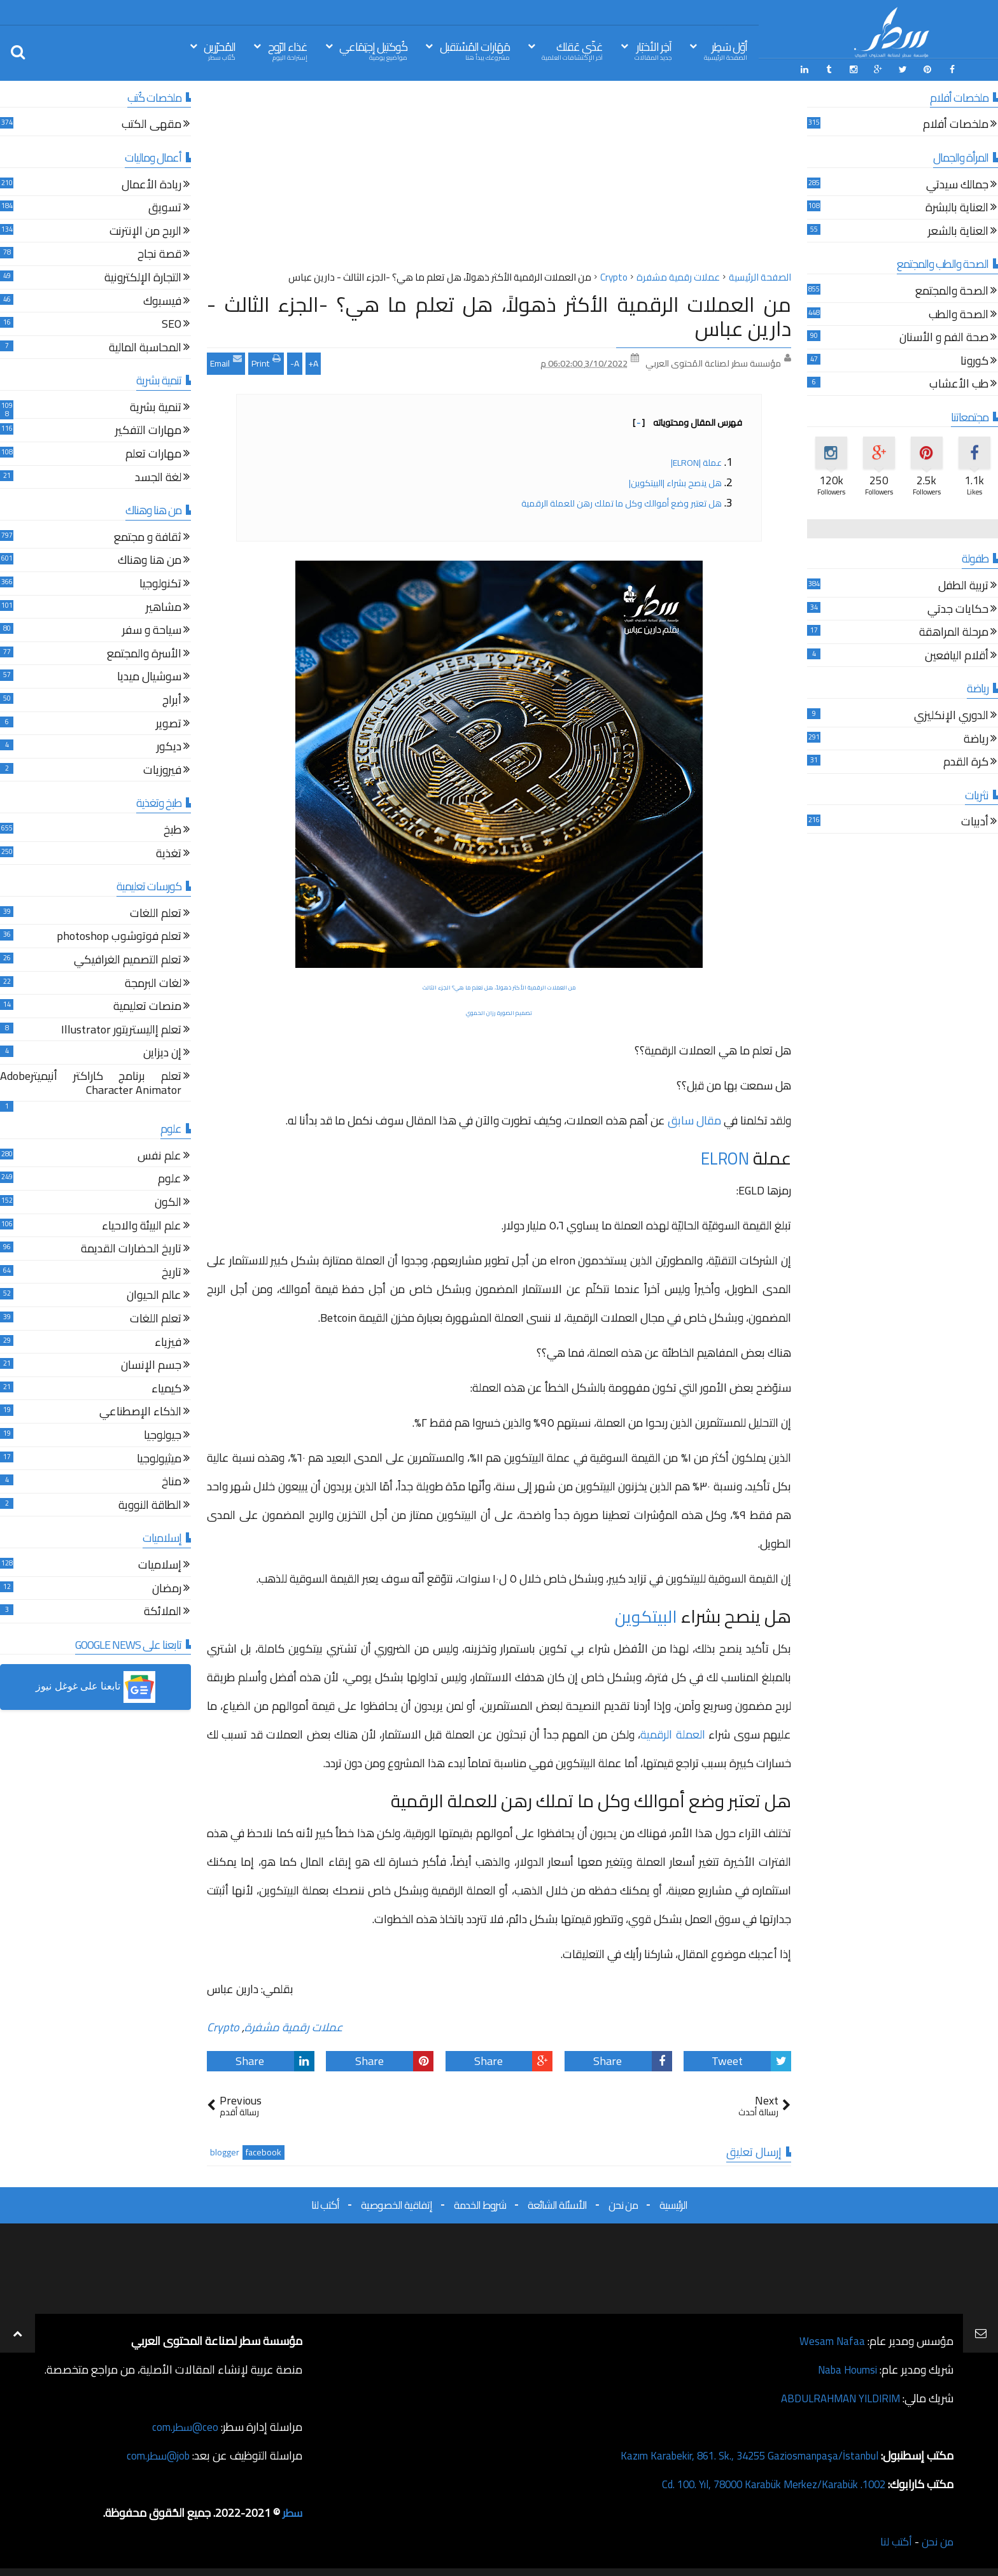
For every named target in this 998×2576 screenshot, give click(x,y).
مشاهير (163, 606)
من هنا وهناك (149, 560)
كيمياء (166, 1388)
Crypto (223, 2025)
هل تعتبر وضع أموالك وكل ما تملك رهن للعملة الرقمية (620, 501)
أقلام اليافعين (956, 655)
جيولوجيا (162, 1434)
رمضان (166, 1588)
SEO (171, 323)
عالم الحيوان (154, 1295)
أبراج (171, 699)
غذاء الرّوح (287, 50)
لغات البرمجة (153, 982)
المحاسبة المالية (145, 347)
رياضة (976, 738)
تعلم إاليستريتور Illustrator (121, 1029)
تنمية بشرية (155, 407)
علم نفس (159, 1155)
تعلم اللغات (155, 912)
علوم (169, 1178)
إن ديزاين (162, 1052)
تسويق (164, 207)
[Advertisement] (499, 177)
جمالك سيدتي (957, 184)
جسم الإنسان (151, 1364)
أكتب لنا (325, 2203)
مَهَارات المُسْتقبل (475, 50)
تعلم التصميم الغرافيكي (127, 959)
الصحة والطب (958, 314)
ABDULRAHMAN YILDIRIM (834, 2396)
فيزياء (168, 1341)
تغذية (168, 853)
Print (266, 360)
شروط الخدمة (480, 2203)
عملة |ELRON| (696, 460)
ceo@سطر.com (183, 2424)
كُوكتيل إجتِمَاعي (373, 50)
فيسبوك (162, 300)
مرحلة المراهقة (953, 632)
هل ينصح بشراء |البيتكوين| (675, 481)
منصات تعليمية (147, 1005)
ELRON (722, 1156)
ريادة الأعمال (151, 184)
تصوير (168, 723)
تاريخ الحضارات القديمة (131, 1248)
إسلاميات (159, 1564)
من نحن (623, 2203)
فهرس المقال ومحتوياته (687, 420)
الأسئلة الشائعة (557, 2203)
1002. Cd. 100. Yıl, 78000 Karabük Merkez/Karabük (763, 2482)
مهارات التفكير (148, 430)
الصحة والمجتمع (951, 290)
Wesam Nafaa (831, 2338)
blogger (224, 2150)
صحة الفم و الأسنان (943, 337)
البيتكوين (645, 1614)
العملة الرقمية (672, 1732)
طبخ (172, 829)
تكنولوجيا (160, 583)
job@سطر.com (156, 2453)
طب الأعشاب (958, 384)
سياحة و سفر (151, 629)
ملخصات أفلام (955, 124)
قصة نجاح (159, 254)
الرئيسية (673, 2203)
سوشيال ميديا (149, 676)
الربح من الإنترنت (145, 230)
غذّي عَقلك (572, 50)
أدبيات (974, 821)
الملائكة (162, 1611)
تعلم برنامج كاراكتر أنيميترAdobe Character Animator (90, 1082)
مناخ (171, 1481)
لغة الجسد (158, 477)
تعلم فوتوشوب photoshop (119, 936)
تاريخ (171, 1271)
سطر (291, 2510)
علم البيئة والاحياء (141, 1225)
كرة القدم (965, 761)
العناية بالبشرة (956, 207)
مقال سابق (694, 1118)
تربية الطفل (963, 585)
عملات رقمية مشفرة (293, 2025)
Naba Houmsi (844, 2367)
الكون (168, 1201)
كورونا (974, 360)
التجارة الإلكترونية (142, 277)
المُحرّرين (219, 50)
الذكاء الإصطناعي (140, 1411)
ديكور (169, 746)
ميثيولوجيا (159, 1458)
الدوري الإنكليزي (951, 715)
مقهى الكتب (151, 124)
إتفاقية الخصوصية (396, 2203)
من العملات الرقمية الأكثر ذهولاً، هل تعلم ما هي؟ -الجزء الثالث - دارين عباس (499, 314)
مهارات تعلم (153, 453)
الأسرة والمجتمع (144, 653)
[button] (95, 1686)
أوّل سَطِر (725, 50)
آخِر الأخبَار (653, 50)
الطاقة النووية (149, 1504)
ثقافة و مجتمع (147, 536)
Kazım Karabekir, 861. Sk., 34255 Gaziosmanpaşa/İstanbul (738, 2453)
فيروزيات (162, 769)
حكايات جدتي (957, 608)
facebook (263, 2150)
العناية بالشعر (958, 230)
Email (226, 360)
